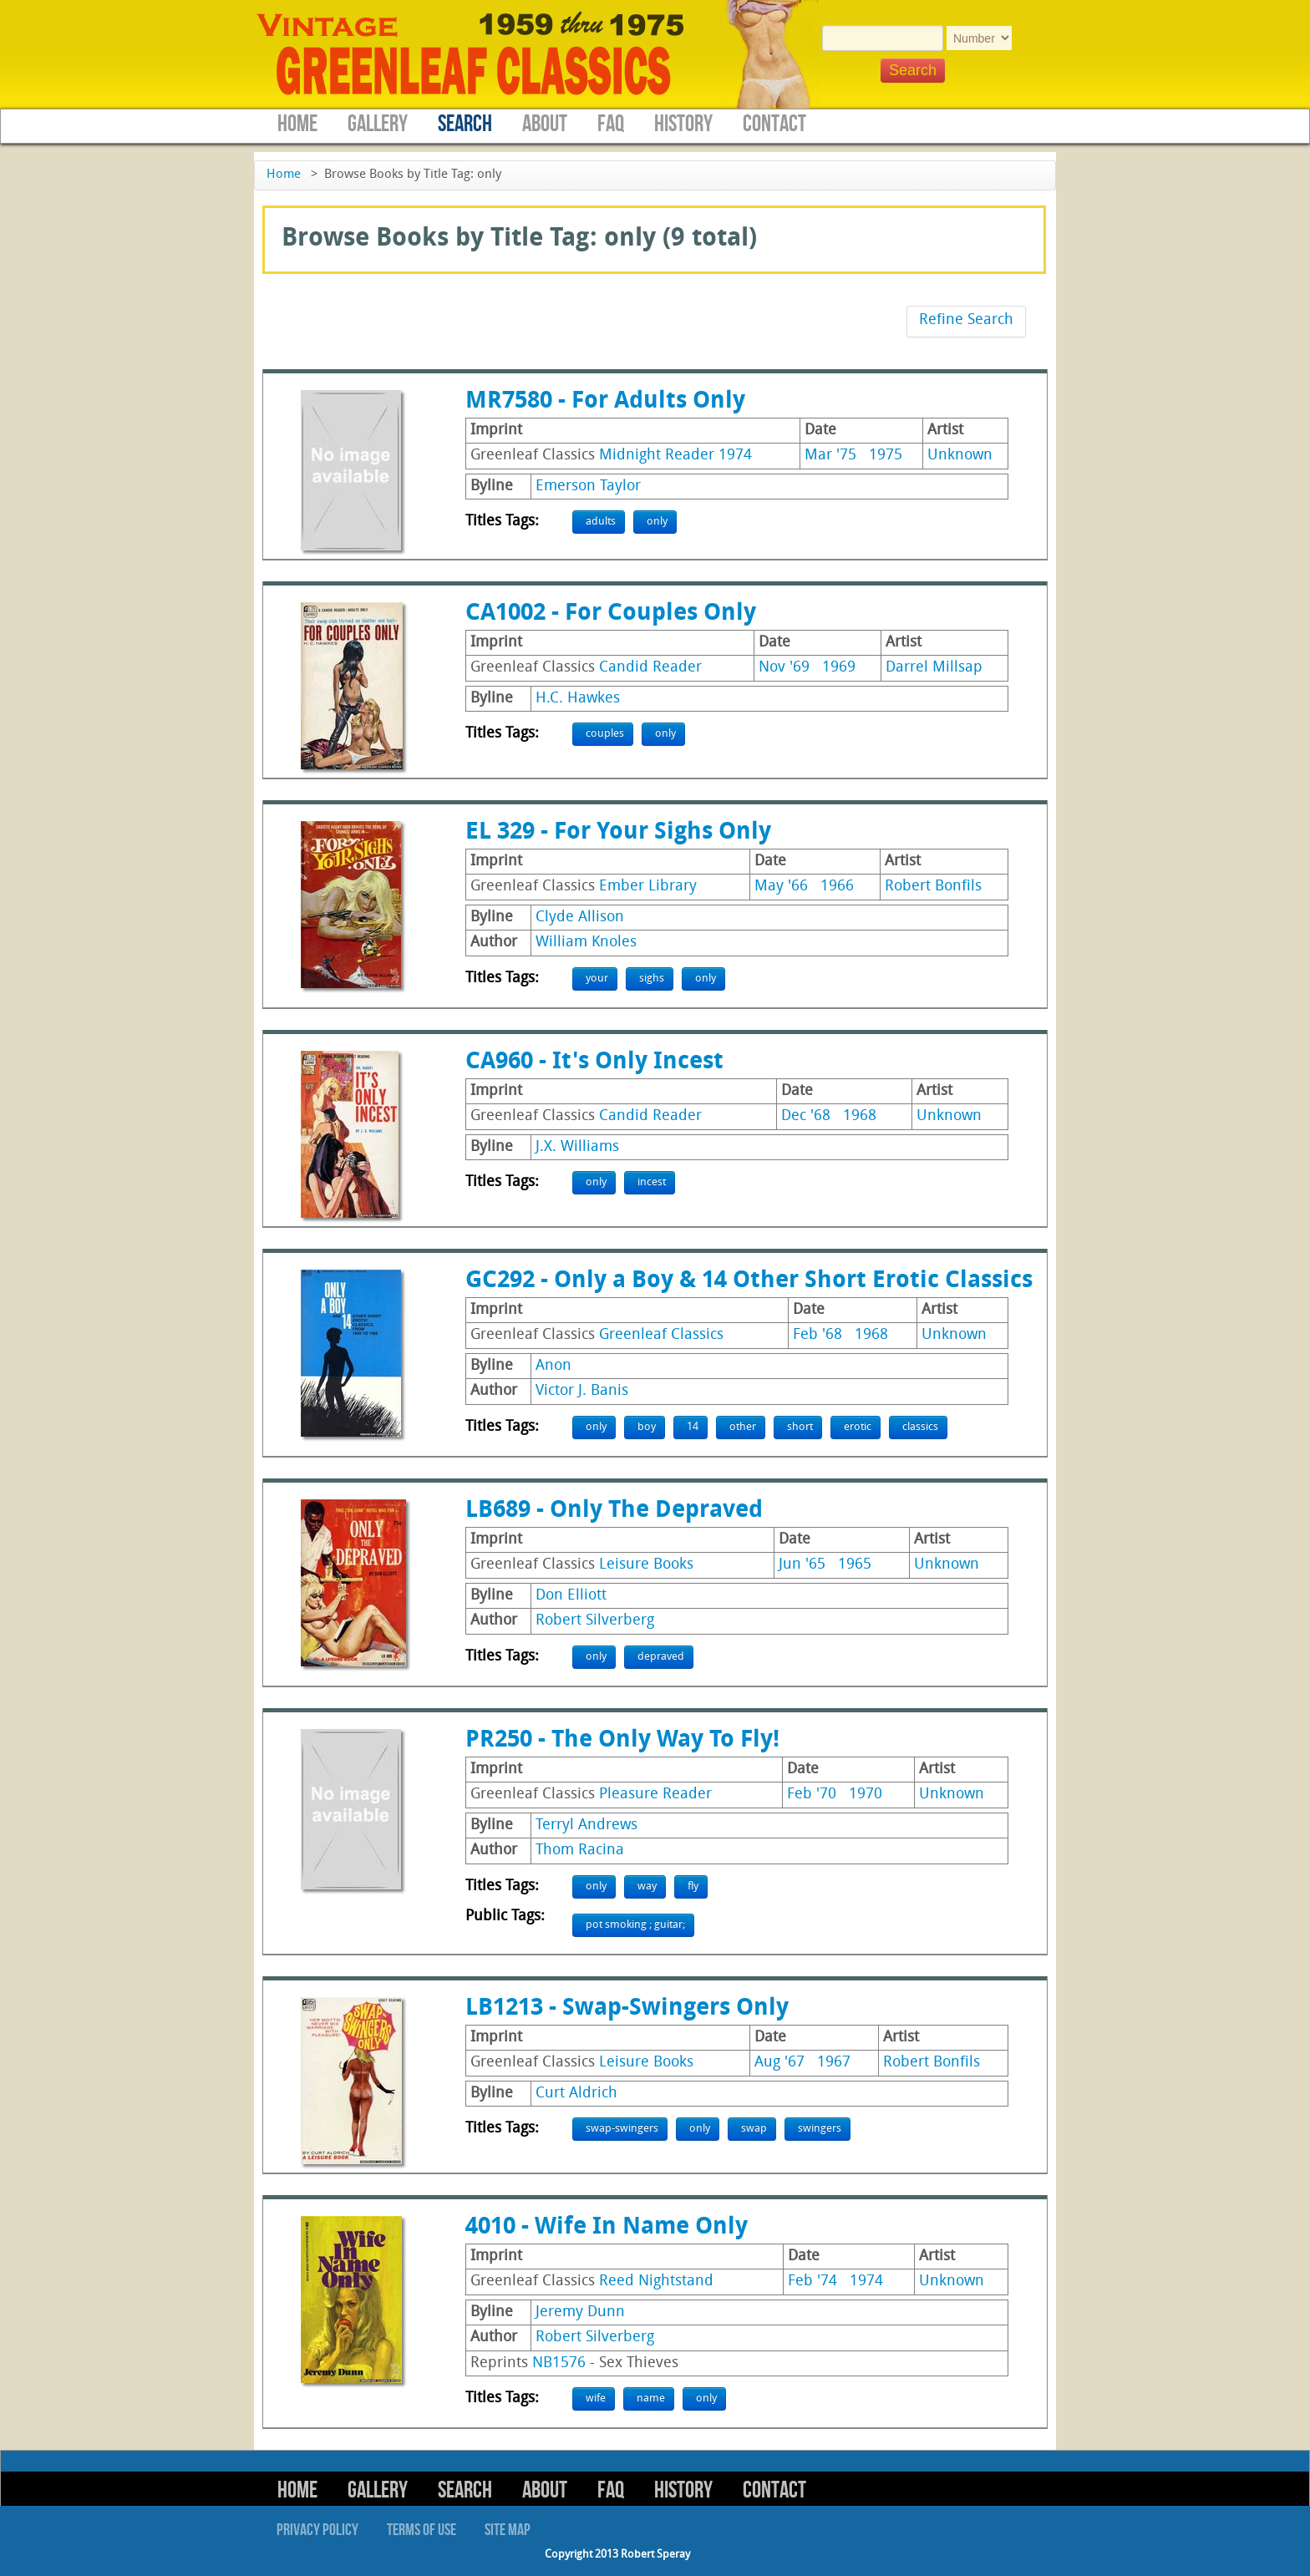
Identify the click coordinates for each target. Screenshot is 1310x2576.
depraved (660, 1656)
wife (596, 2398)
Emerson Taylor (588, 486)
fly (693, 1886)
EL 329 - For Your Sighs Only (618, 832)
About (544, 124)
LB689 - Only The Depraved (614, 1511)
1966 (837, 887)
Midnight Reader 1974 (675, 456)
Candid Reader (650, 668)
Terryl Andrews (586, 1825)
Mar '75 (830, 456)
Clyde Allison (580, 917)
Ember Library (648, 887)
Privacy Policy (317, 2530)
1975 (885, 456)
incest (651, 1182)
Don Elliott (571, 1596)
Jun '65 (802, 1565)
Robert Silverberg (595, 1621)
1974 (866, 2281)
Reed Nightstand (656, 2281)
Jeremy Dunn (580, 2312)
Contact (774, 124)
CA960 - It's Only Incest (594, 1062)
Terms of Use (421, 2530)
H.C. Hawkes (578, 699)
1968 (859, 1116)
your (597, 978)
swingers (819, 2128)
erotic (857, 1427)
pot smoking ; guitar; (635, 1924)
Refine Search (966, 320)
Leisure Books (646, 1565)
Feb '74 (812, 2281)
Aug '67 (779, 2063)
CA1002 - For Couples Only (610, 614)
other (742, 1427)
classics (920, 1427)
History (683, 124)
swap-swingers (622, 2128)
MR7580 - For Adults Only (605, 401)
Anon (553, 1366)
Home (297, 124)
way (647, 1886)
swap (754, 2128)
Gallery (378, 124)
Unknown (960, 456)
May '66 (781, 887)
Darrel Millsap (934, 668)
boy (646, 1427)
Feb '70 (811, 1795)
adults (601, 521)
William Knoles (586, 943)
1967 (833, 2063)
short (800, 1427)
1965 (854, 1565)
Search (465, 124)
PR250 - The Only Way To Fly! (622, 1740)
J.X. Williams (577, 1147)
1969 (839, 668)
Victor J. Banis (582, 1391)
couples (605, 733)
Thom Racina (580, 1850)
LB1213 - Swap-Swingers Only (627, 2009)
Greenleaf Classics (661, 1335)
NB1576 (559, 2363)
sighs (651, 978)
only (657, 521)
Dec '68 (805, 1116)
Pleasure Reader (655, 1795)
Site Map (508, 2530)
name (651, 2398)
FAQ (610, 124)
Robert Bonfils (933, 887)
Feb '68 (817, 1335)
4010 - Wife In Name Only (606, 2227)
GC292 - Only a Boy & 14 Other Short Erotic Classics (749, 1281)
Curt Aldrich (576, 2094)
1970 (865, 1795)
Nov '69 (784, 668)
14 (692, 1427)
